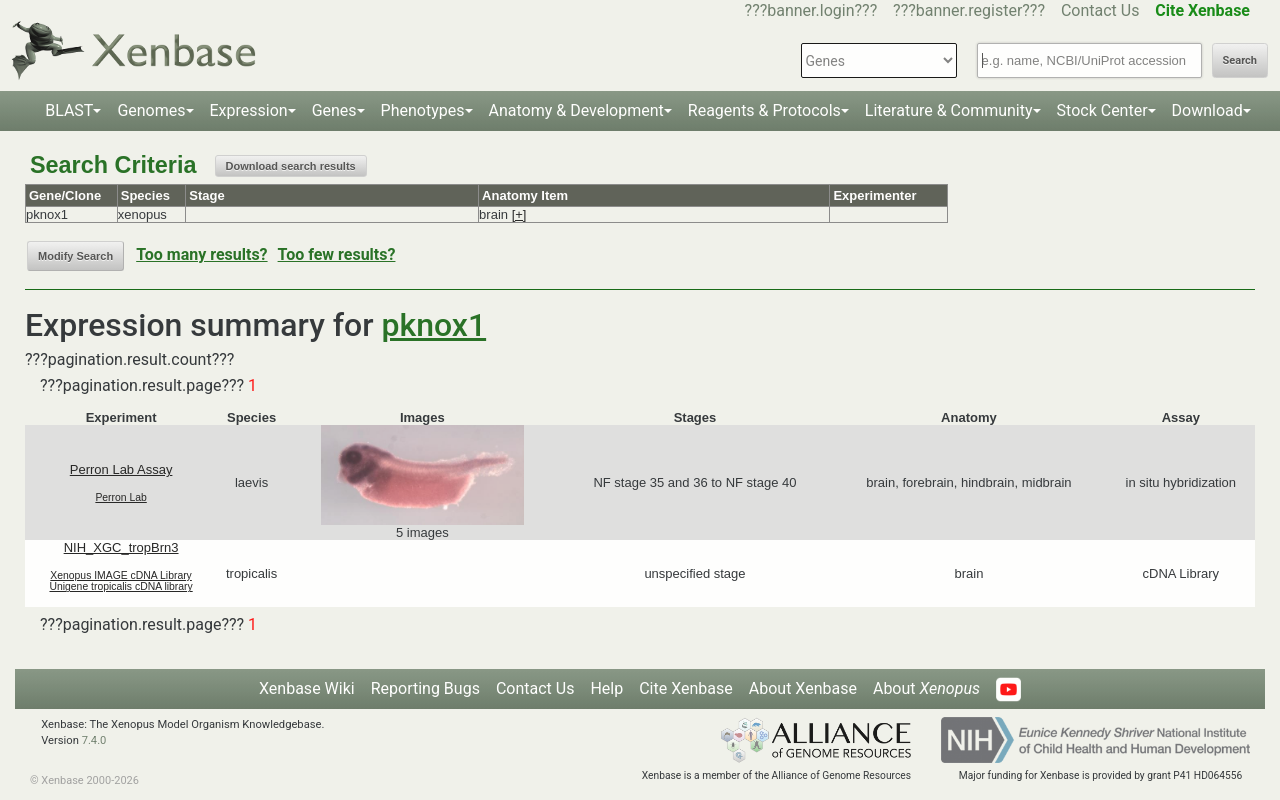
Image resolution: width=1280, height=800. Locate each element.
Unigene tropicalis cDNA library (120, 586)
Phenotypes (423, 110)
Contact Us (1100, 10)
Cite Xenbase (686, 688)
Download (1207, 110)
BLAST (69, 110)
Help (606, 688)
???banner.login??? (811, 10)
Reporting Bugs (425, 688)
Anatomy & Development (576, 110)
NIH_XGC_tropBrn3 (121, 547)
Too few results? (337, 254)
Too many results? (201, 254)
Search (1240, 60)
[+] (519, 214)
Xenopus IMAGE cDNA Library (121, 575)
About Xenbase (803, 688)
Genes (334, 110)
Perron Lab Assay (121, 469)
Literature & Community (949, 110)
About (926, 688)
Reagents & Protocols (764, 110)
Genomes (151, 110)
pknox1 (434, 325)
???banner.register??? (969, 10)
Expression (249, 110)
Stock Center (1102, 110)
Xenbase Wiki (307, 688)
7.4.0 (94, 740)
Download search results (291, 166)
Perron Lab (120, 497)
